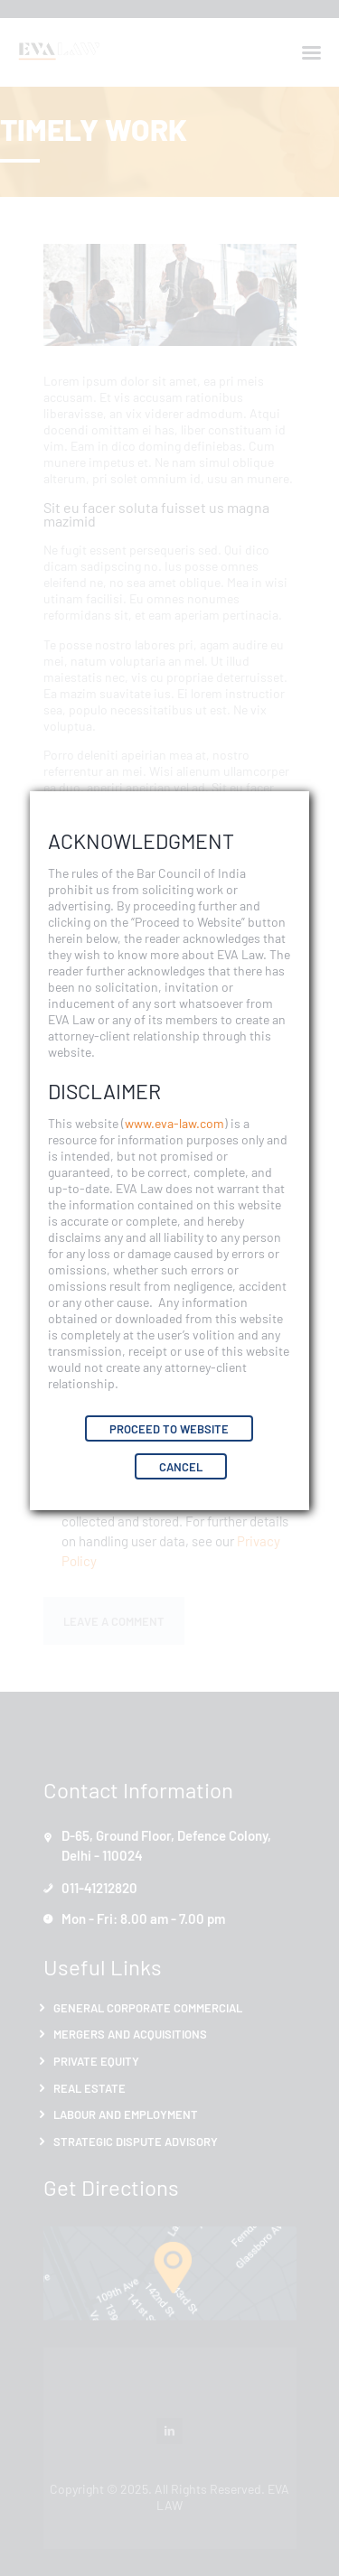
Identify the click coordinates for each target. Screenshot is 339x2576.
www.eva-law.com (174, 1123)
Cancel (180, 1466)
